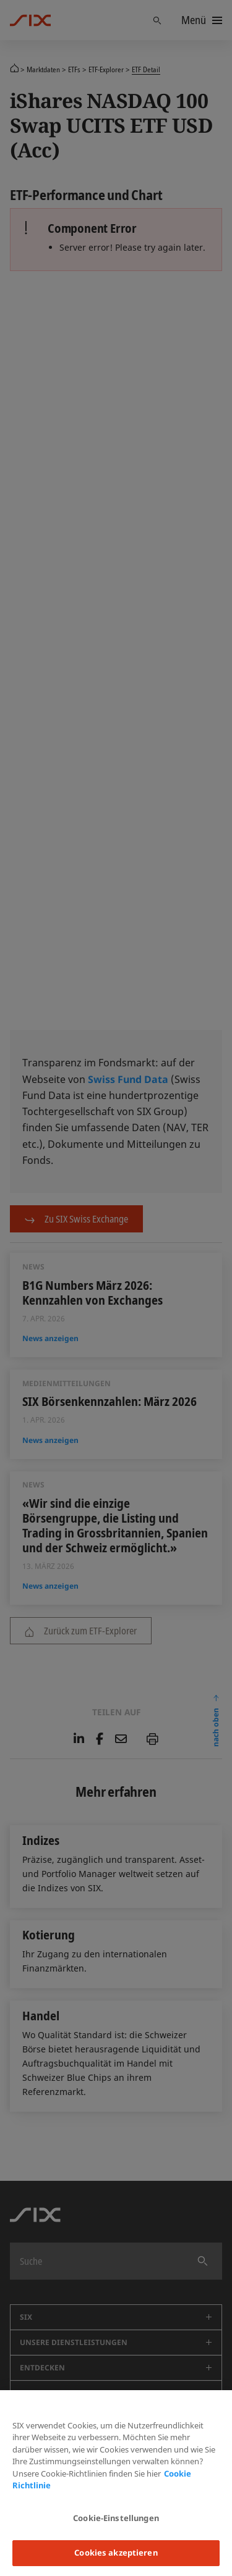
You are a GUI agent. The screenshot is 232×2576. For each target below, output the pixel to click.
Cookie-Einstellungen (116, 2518)
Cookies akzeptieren (115, 2552)
